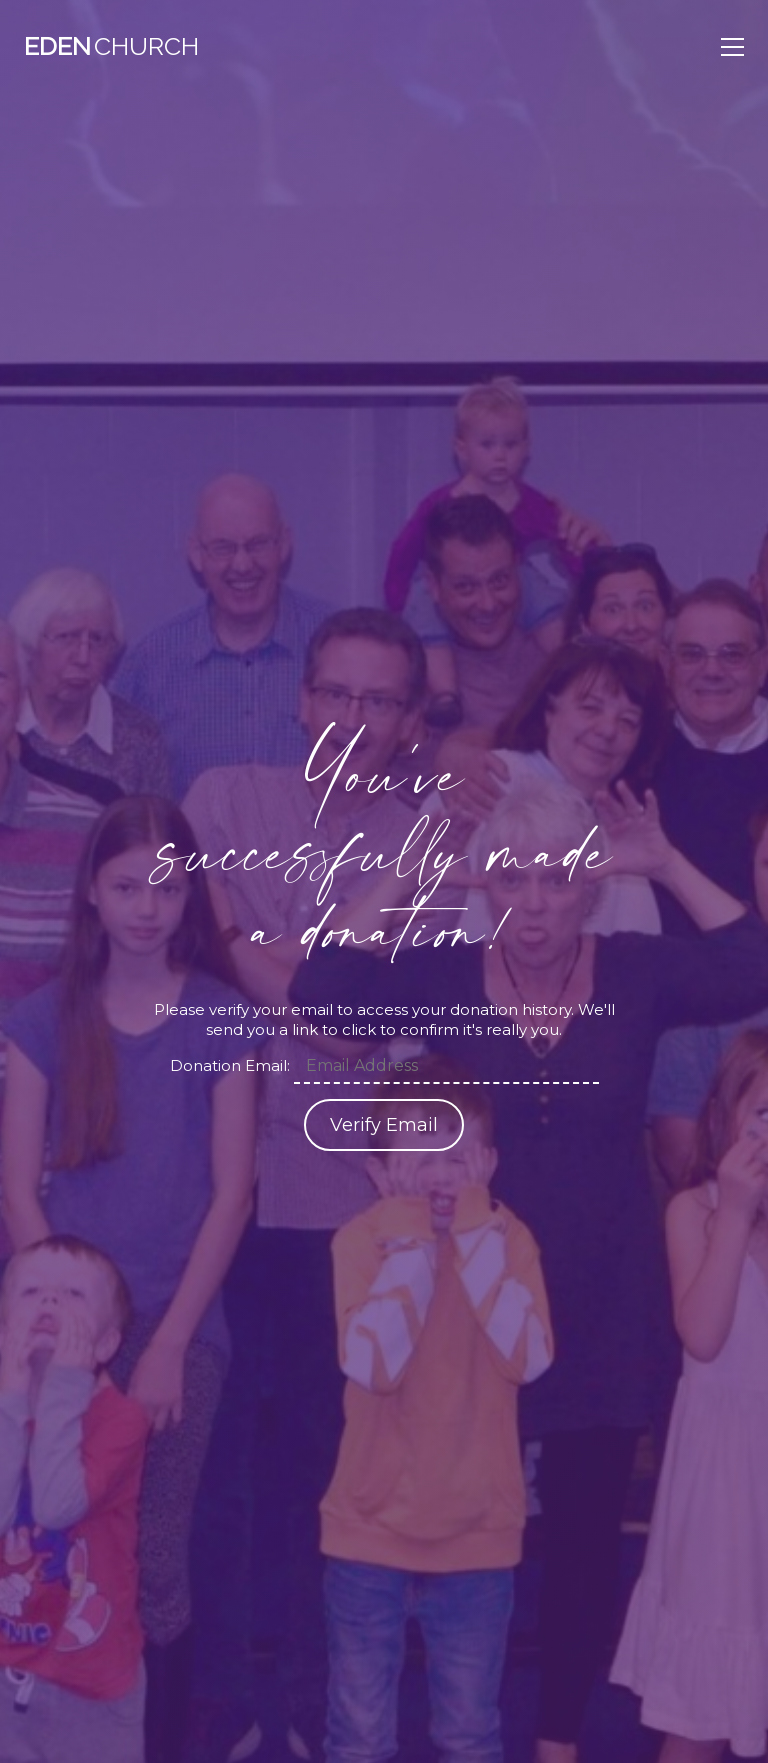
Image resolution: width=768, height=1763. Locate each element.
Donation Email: (230, 1065)
